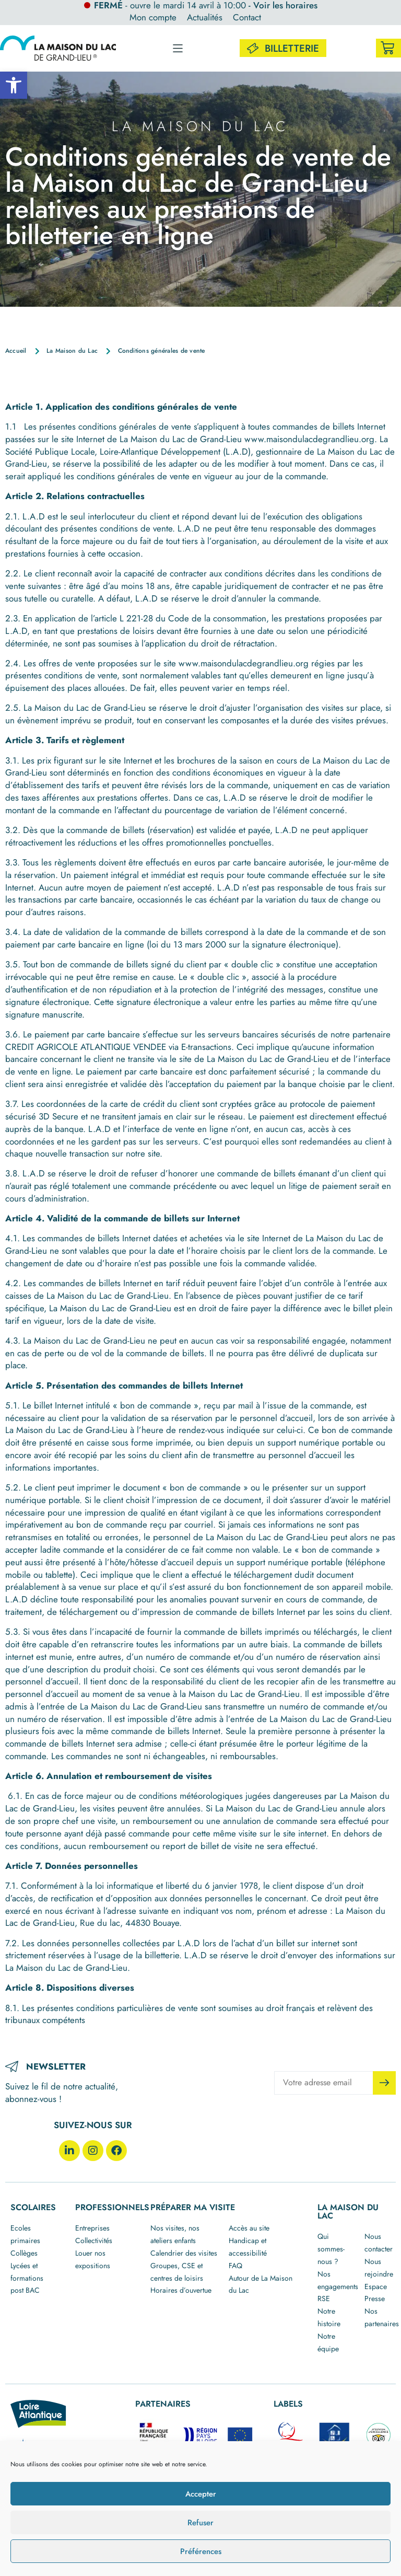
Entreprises (92, 2228)
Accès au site (249, 2228)
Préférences (200, 2551)
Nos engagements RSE (337, 2286)
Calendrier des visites (183, 2253)
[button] (13, 85)
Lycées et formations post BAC (26, 2278)
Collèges (24, 2253)
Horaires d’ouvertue (180, 2290)
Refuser (200, 2522)
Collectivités (93, 2240)
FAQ (235, 2265)
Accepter (200, 2494)
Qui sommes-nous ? (331, 2249)
